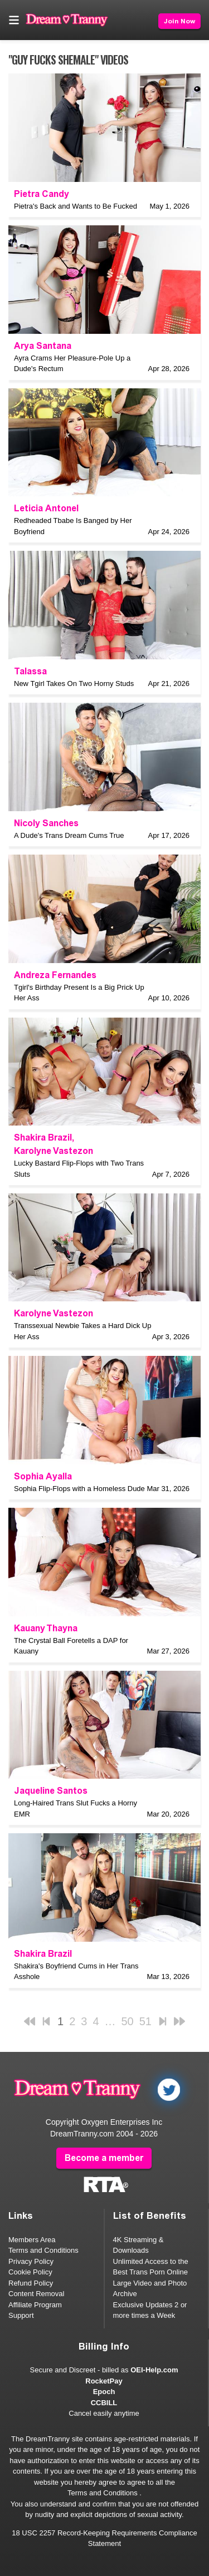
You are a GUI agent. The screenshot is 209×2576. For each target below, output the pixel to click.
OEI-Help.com (154, 2370)
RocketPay (103, 2381)
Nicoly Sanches (46, 823)
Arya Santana (42, 345)
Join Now (179, 21)
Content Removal (36, 2293)
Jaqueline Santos (51, 1790)
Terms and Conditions (43, 2250)
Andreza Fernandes (55, 975)
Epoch (104, 2391)
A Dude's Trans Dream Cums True (69, 835)
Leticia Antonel (46, 508)
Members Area (32, 2240)
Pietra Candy (41, 194)
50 (127, 2021)
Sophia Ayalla (43, 1476)
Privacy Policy (31, 2261)
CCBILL (104, 2403)
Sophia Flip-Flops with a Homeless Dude (79, 1488)
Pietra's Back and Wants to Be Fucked (75, 206)
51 (145, 2021)
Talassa (30, 671)
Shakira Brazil (43, 1137)
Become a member (104, 2158)
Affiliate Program (35, 2305)
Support (21, 2315)
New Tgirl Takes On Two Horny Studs (74, 683)
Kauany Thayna (45, 1628)
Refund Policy (30, 2283)
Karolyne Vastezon (53, 1151)
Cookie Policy (30, 2272)
